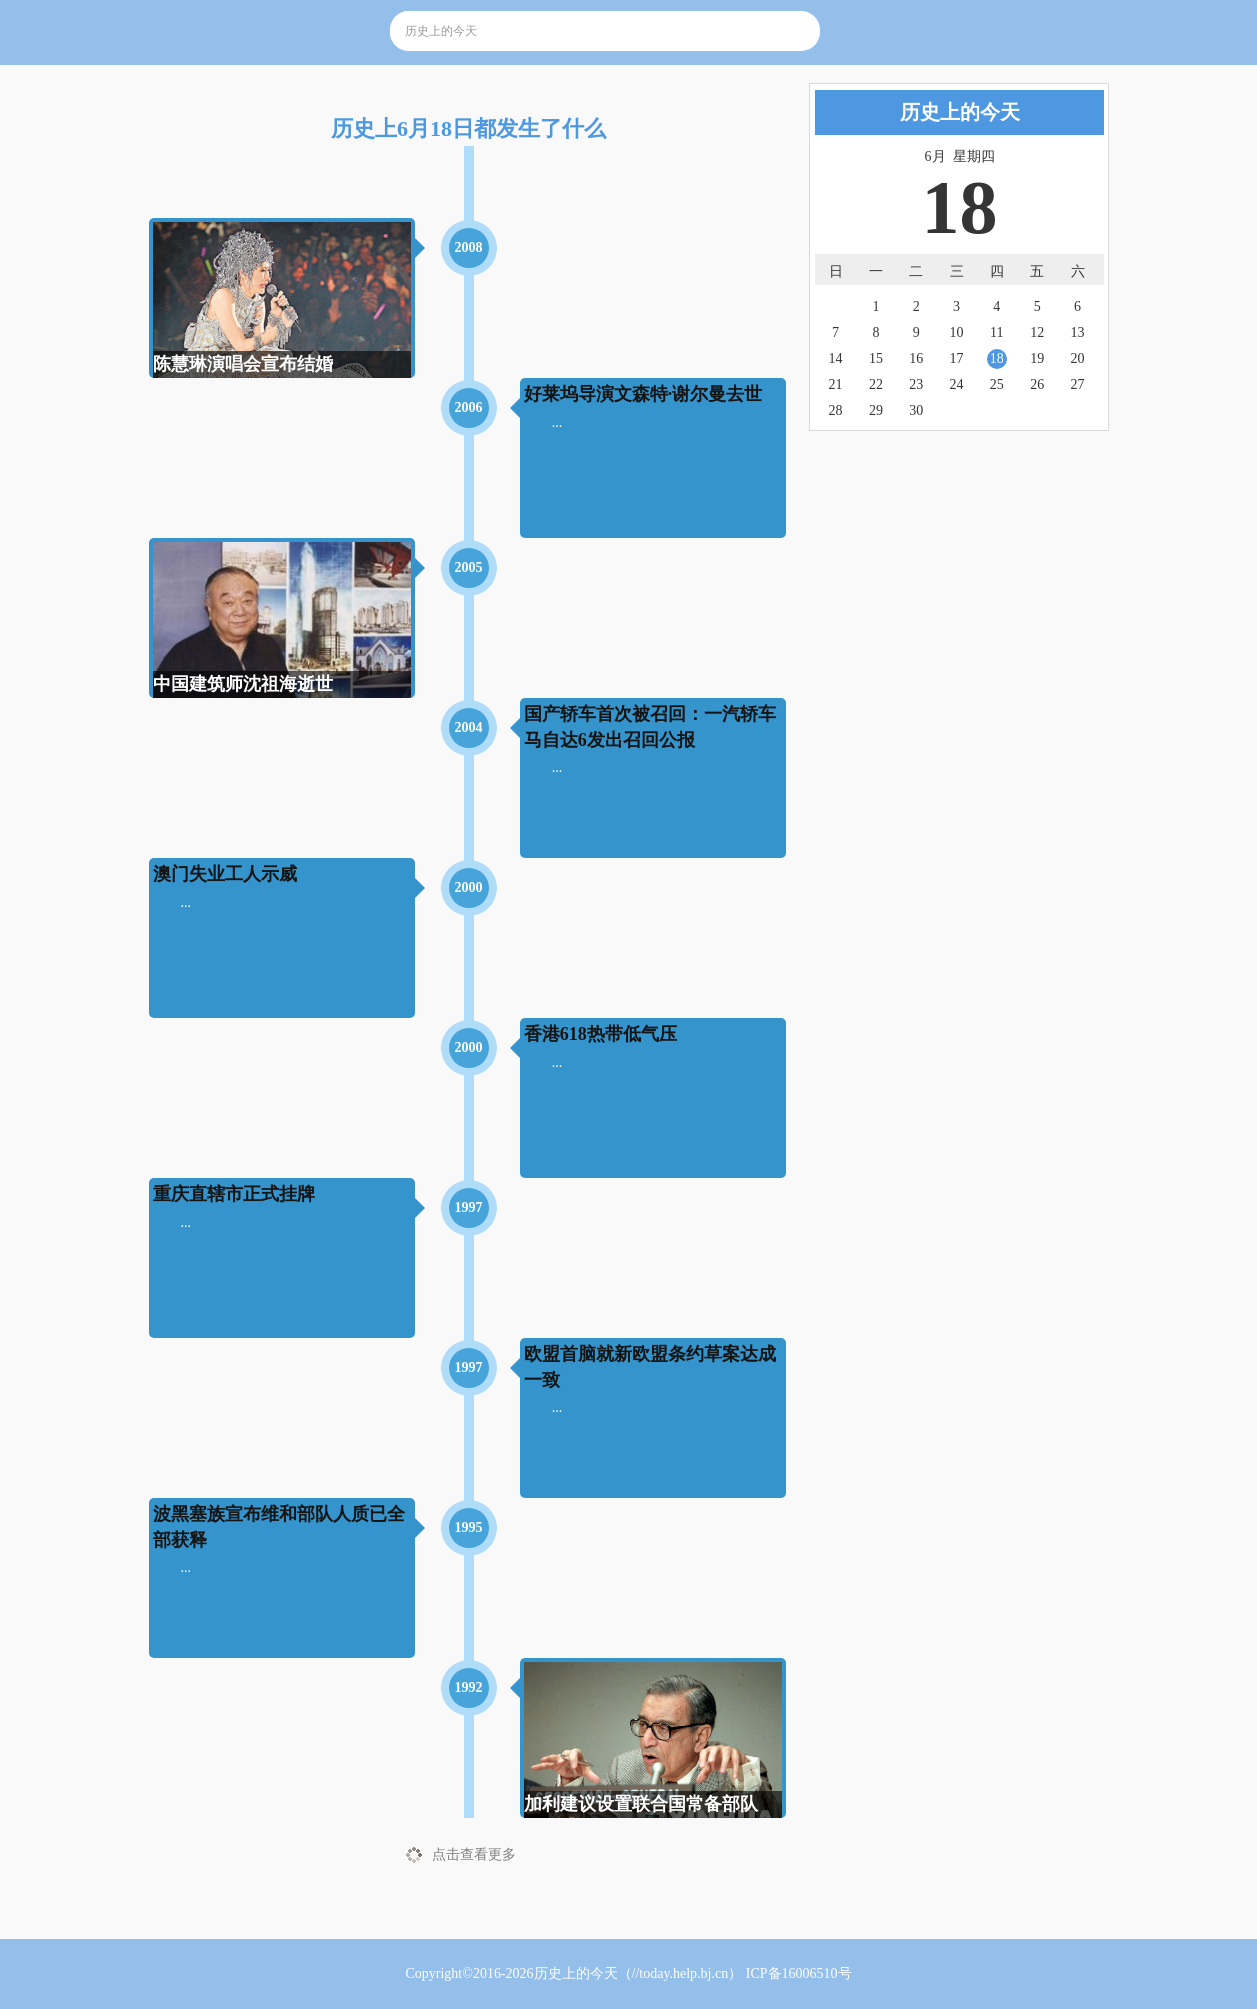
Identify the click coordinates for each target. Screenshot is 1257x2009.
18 (997, 358)
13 (1077, 332)
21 (836, 384)
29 (876, 410)
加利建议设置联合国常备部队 (641, 1804)
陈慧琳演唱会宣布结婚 (243, 364)
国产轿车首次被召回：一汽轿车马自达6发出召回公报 (650, 726)
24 (957, 384)
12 (1037, 332)
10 (957, 332)
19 (1037, 358)
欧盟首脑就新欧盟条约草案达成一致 (650, 1366)
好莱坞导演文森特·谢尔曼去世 (643, 394)
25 (997, 384)
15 (876, 358)
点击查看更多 (474, 1854)
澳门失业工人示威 (225, 874)
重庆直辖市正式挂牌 (234, 1194)
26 (1037, 384)
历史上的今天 (576, 1973)
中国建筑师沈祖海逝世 (243, 684)
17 (957, 358)
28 (836, 410)
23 (916, 384)
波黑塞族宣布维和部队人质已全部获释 (279, 1526)
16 (916, 358)
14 (836, 358)
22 (876, 384)
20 (1077, 358)
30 (916, 410)
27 (1077, 384)
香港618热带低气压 (600, 1034)
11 (996, 332)
